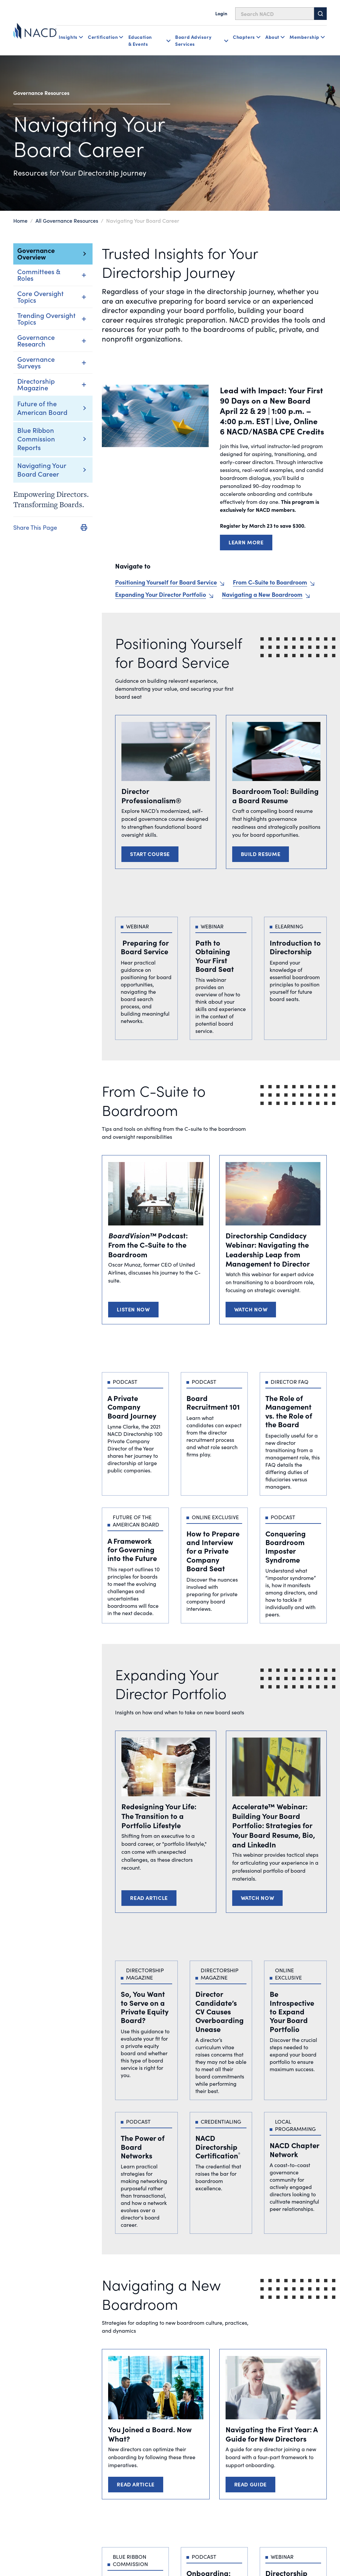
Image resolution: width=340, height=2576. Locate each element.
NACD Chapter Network (294, 2149)
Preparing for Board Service (145, 946)
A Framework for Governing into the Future (132, 1549)
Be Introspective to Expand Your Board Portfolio (292, 2011)
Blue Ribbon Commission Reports (36, 438)
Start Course (150, 853)
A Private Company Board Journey (131, 1407)
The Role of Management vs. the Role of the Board (288, 1411)
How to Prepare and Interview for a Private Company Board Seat (212, 1551)
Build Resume (261, 853)
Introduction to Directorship (295, 946)
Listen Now (133, 1309)
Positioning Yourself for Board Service (166, 582)
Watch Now (251, 1309)
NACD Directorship (217, 2146)
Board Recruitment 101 (213, 1402)
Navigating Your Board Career (41, 469)
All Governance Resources (66, 220)
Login (221, 13)
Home (20, 220)
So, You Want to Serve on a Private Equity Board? (145, 2007)
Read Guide (250, 2484)
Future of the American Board (42, 408)
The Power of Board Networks (143, 2146)
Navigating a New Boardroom (262, 594)
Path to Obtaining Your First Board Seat (214, 955)
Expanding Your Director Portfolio (160, 594)
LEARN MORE (246, 542)
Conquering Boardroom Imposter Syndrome (285, 1546)
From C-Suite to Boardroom (270, 582)
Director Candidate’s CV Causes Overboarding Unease (219, 2011)
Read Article (149, 1897)
